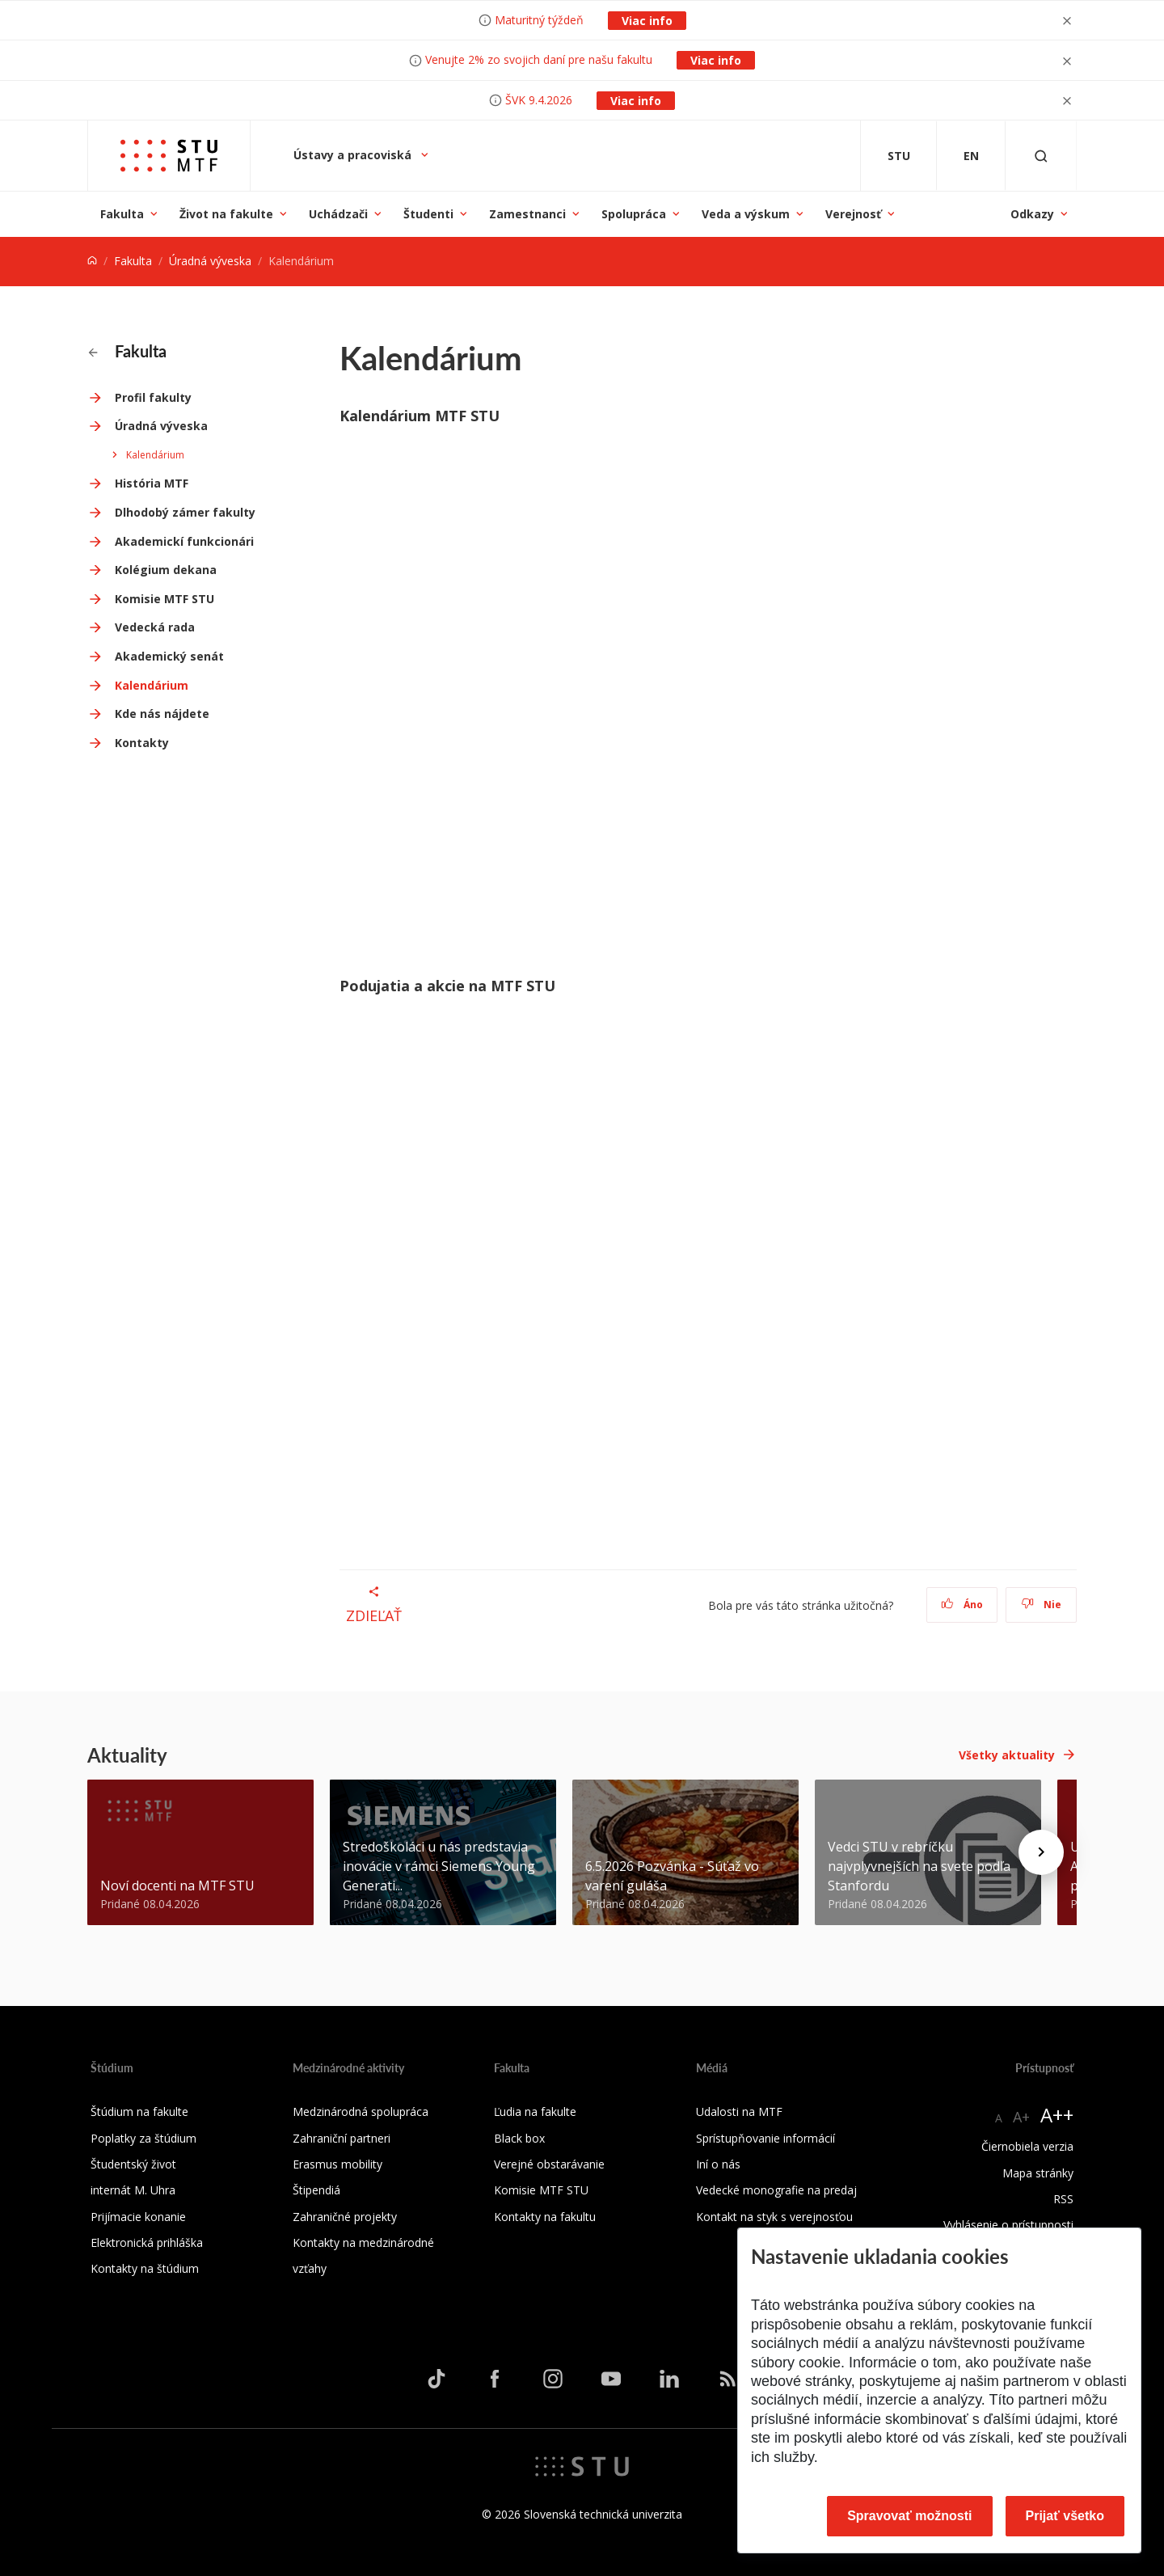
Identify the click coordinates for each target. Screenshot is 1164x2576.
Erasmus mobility (337, 2164)
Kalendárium (155, 455)
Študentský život (133, 2164)
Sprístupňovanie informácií (765, 2138)
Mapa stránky (1037, 2173)
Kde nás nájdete (162, 713)
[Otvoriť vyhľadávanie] (1041, 155)
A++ (1056, 2114)
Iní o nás (718, 2164)
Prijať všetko (1065, 2516)
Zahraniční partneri (341, 2138)
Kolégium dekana (166, 569)
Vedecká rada (155, 627)
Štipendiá (316, 2190)
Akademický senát (169, 656)
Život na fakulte (226, 214)
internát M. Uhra (133, 2190)
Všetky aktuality (1007, 1755)
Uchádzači (338, 214)
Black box (519, 2138)
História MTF (151, 483)
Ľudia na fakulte (535, 2111)
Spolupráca (633, 214)
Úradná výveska (210, 260)
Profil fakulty (153, 397)
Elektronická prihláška (147, 2242)
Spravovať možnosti (909, 2516)
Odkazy (1032, 214)
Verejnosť (853, 214)
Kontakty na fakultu (545, 2216)
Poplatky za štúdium (143, 2138)
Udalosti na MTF (739, 2111)
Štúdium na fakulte (139, 2111)
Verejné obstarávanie (549, 2164)
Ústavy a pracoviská (354, 155)
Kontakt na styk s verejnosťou (774, 2216)
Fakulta (122, 214)
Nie (1041, 1604)
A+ (1021, 2116)
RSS (1063, 2198)
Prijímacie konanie (138, 2216)
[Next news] (1041, 1852)
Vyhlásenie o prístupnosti (1008, 2224)
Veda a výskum (746, 214)
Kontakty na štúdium (145, 2268)
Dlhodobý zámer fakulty (185, 512)
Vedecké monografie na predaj (776, 2190)
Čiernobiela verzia (1027, 2146)
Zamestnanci (527, 214)
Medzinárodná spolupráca (360, 2111)
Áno (962, 1604)
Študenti (428, 214)
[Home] (92, 260)
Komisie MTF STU (164, 598)
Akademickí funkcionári (184, 541)
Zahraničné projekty (345, 2216)
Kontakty (142, 742)
